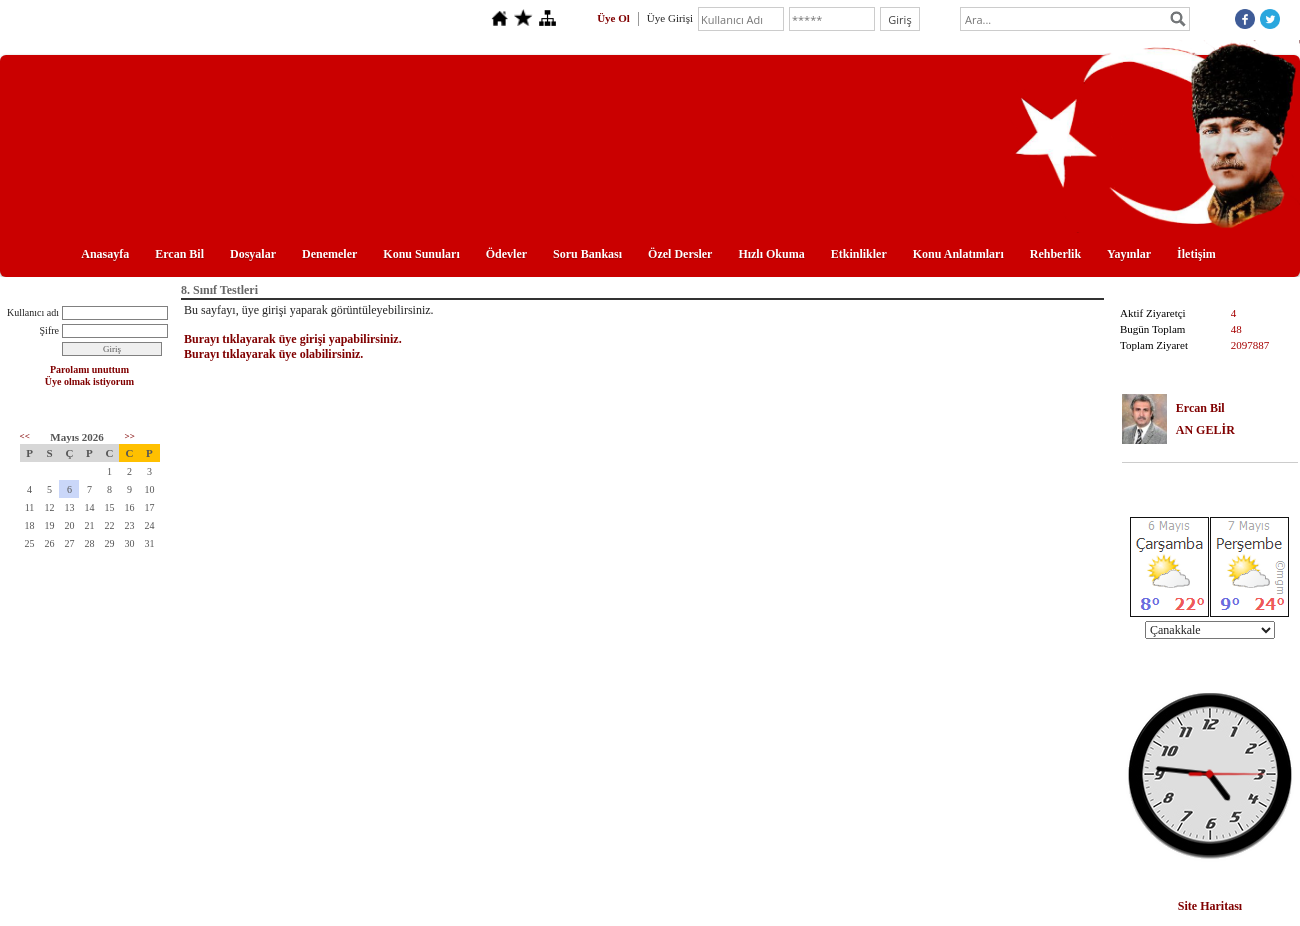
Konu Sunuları (421, 254)
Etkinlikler (859, 254)
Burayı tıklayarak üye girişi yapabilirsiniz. (293, 339)
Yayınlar (1129, 254)
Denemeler (329, 254)
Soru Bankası (587, 254)
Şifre (49, 330)
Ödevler (506, 254)
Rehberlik (1055, 254)
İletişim (1196, 254)
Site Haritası (1210, 906)
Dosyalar (253, 254)
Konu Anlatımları (958, 254)
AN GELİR (1205, 430)
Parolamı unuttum (89, 369)
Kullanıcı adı (33, 312)
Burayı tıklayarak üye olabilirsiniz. (273, 354)
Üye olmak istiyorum (89, 381)
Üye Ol (613, 18)
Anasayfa (105, 254)
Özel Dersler (680, 254)
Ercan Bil (179, 254)
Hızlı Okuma (771, 254)
